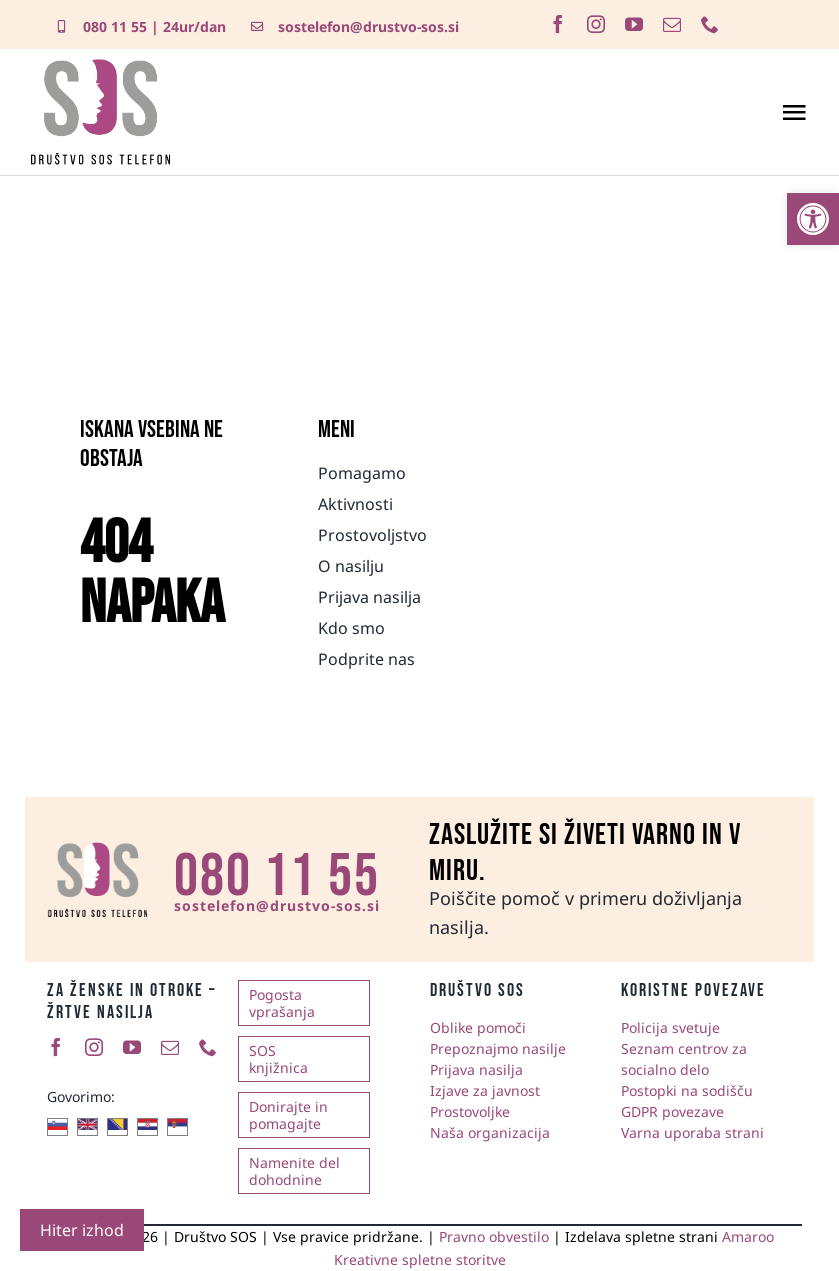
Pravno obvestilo (494, 1236)
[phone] (710, 24)
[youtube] (634, 24)
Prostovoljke (470, 1111)
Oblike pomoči (478, 1027)
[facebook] (558, 24)
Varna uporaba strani (692, 1132)
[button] (813, 219)
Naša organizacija (490, 1132)
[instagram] (596, 24)
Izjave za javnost (485, 1090)
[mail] (672, 24)
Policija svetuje (670, 1027)
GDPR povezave (672, 1111)
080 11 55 (115, 26)
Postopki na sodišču (687, 1090)
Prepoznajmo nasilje (498, 1048)
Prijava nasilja (476, 1069)
